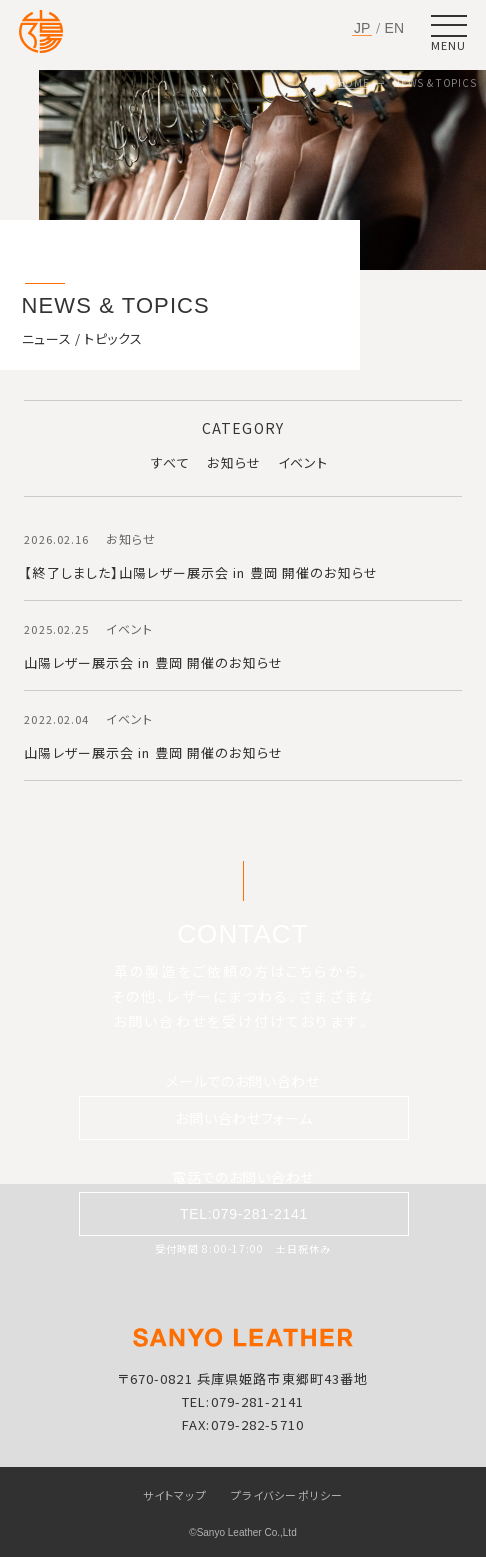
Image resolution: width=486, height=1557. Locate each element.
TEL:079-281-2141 (244, 1214)
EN (394, 28)
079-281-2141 (257, 1401)
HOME (354, 82)
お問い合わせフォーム (243, 1118)
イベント (303, 462)
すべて (170, 462)
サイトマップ (175, 1495)
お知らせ (233, 462)
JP (362, 28)
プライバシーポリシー (287, 1495)
